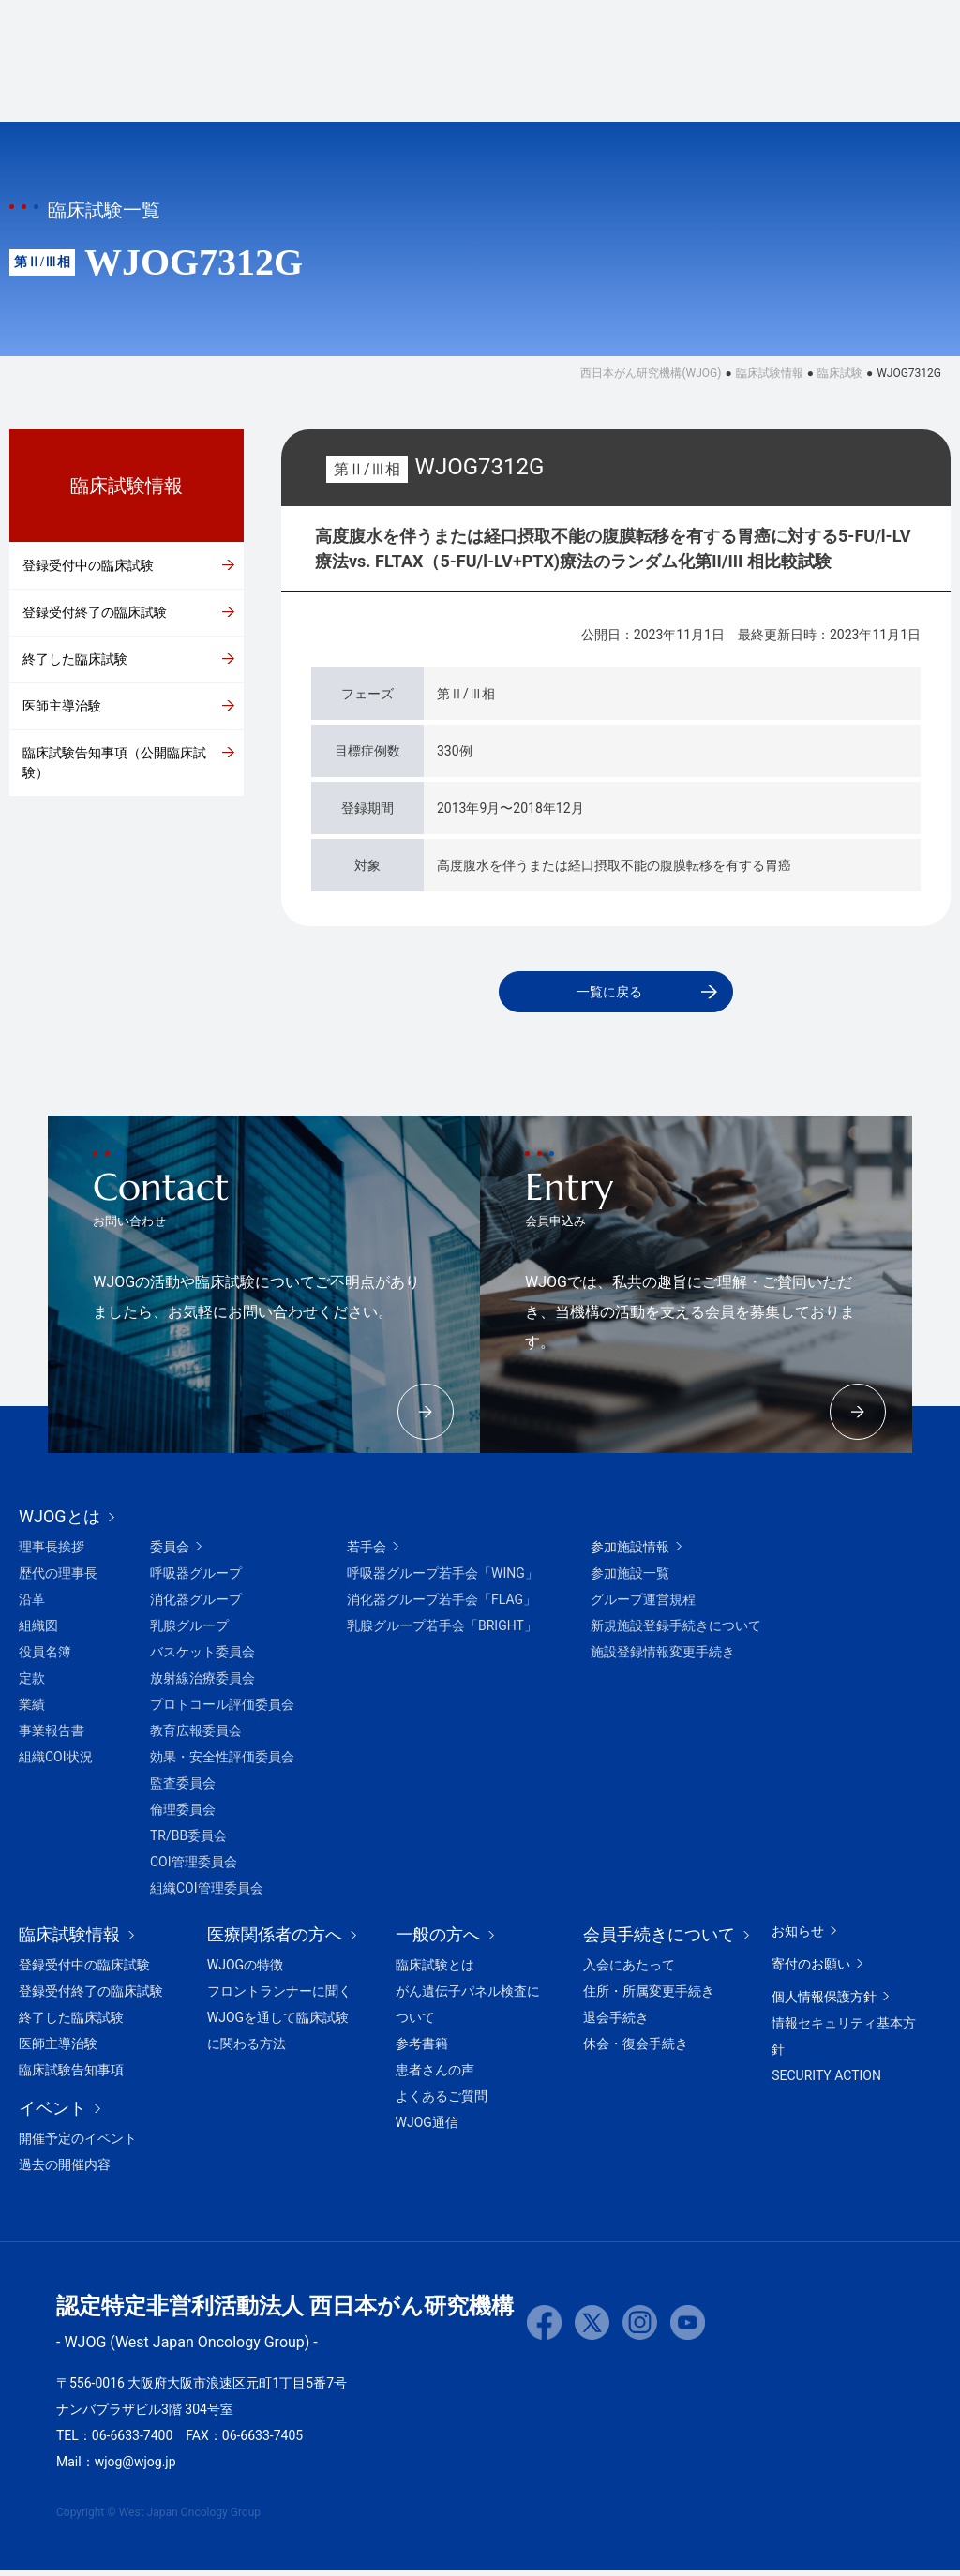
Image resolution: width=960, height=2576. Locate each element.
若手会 (366, 1552)
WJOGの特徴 (245, 1970)
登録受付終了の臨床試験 (94, 612)
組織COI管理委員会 (206, 1893)
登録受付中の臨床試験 (88, 565)
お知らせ (798, 1936)
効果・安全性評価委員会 (222, 1762)
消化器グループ (196, 1604)
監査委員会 (183, 1788)
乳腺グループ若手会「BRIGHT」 (442, 1631)
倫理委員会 (183, 1814)
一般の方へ (748, 88)
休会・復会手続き (635, 2049)
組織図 (38, 1631)
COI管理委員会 (193, 1867)
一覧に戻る (608, 994)
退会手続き (616, 2022)
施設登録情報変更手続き (663, 1657)
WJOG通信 (427, 2127)
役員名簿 (45, 1657)
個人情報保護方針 (824, 2002)
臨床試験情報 (351, 88)
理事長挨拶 (51, 1552)
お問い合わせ (906, 32)
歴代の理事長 (58, 1578)
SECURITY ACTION (826, 2081)
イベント (469, 88)
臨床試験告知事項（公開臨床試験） (114, 762)
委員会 (169, 1552)
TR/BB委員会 (188, 1841)
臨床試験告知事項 (71, 2075)
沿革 (32, 1604)
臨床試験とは (435, 1970)
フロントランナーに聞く (279, 1996)
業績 (32, 1709)
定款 (32, 1683)
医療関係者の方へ (604, 88)
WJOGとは (226, 88)
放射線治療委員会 (202, 1683)
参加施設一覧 (630, 1578)
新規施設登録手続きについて (676, 1631)
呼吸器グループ (196, 1578)
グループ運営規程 (643, 1604)
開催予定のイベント (78, 2143)
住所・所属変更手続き (648, 1996)
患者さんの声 (435, 2075)
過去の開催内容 (65, 2170)
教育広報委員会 (196, 1736)
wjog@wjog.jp (135, 2467)
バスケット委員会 (202, 1657)
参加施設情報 (630, 1552)
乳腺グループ (189, 1631)
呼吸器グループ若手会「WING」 (442, 1578)
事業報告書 (51, 1736)
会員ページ (891, 89)
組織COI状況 (56, 1762)
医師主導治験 (61, 705)
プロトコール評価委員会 (222, 1709)
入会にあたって (629, 1970)
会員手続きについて (643, 32)
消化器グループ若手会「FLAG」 (441, 1604)
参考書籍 (422, 2049)
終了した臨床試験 (75, 658)
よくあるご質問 (442, 2101)
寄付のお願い (786, 32)
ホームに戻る (501, 32)
